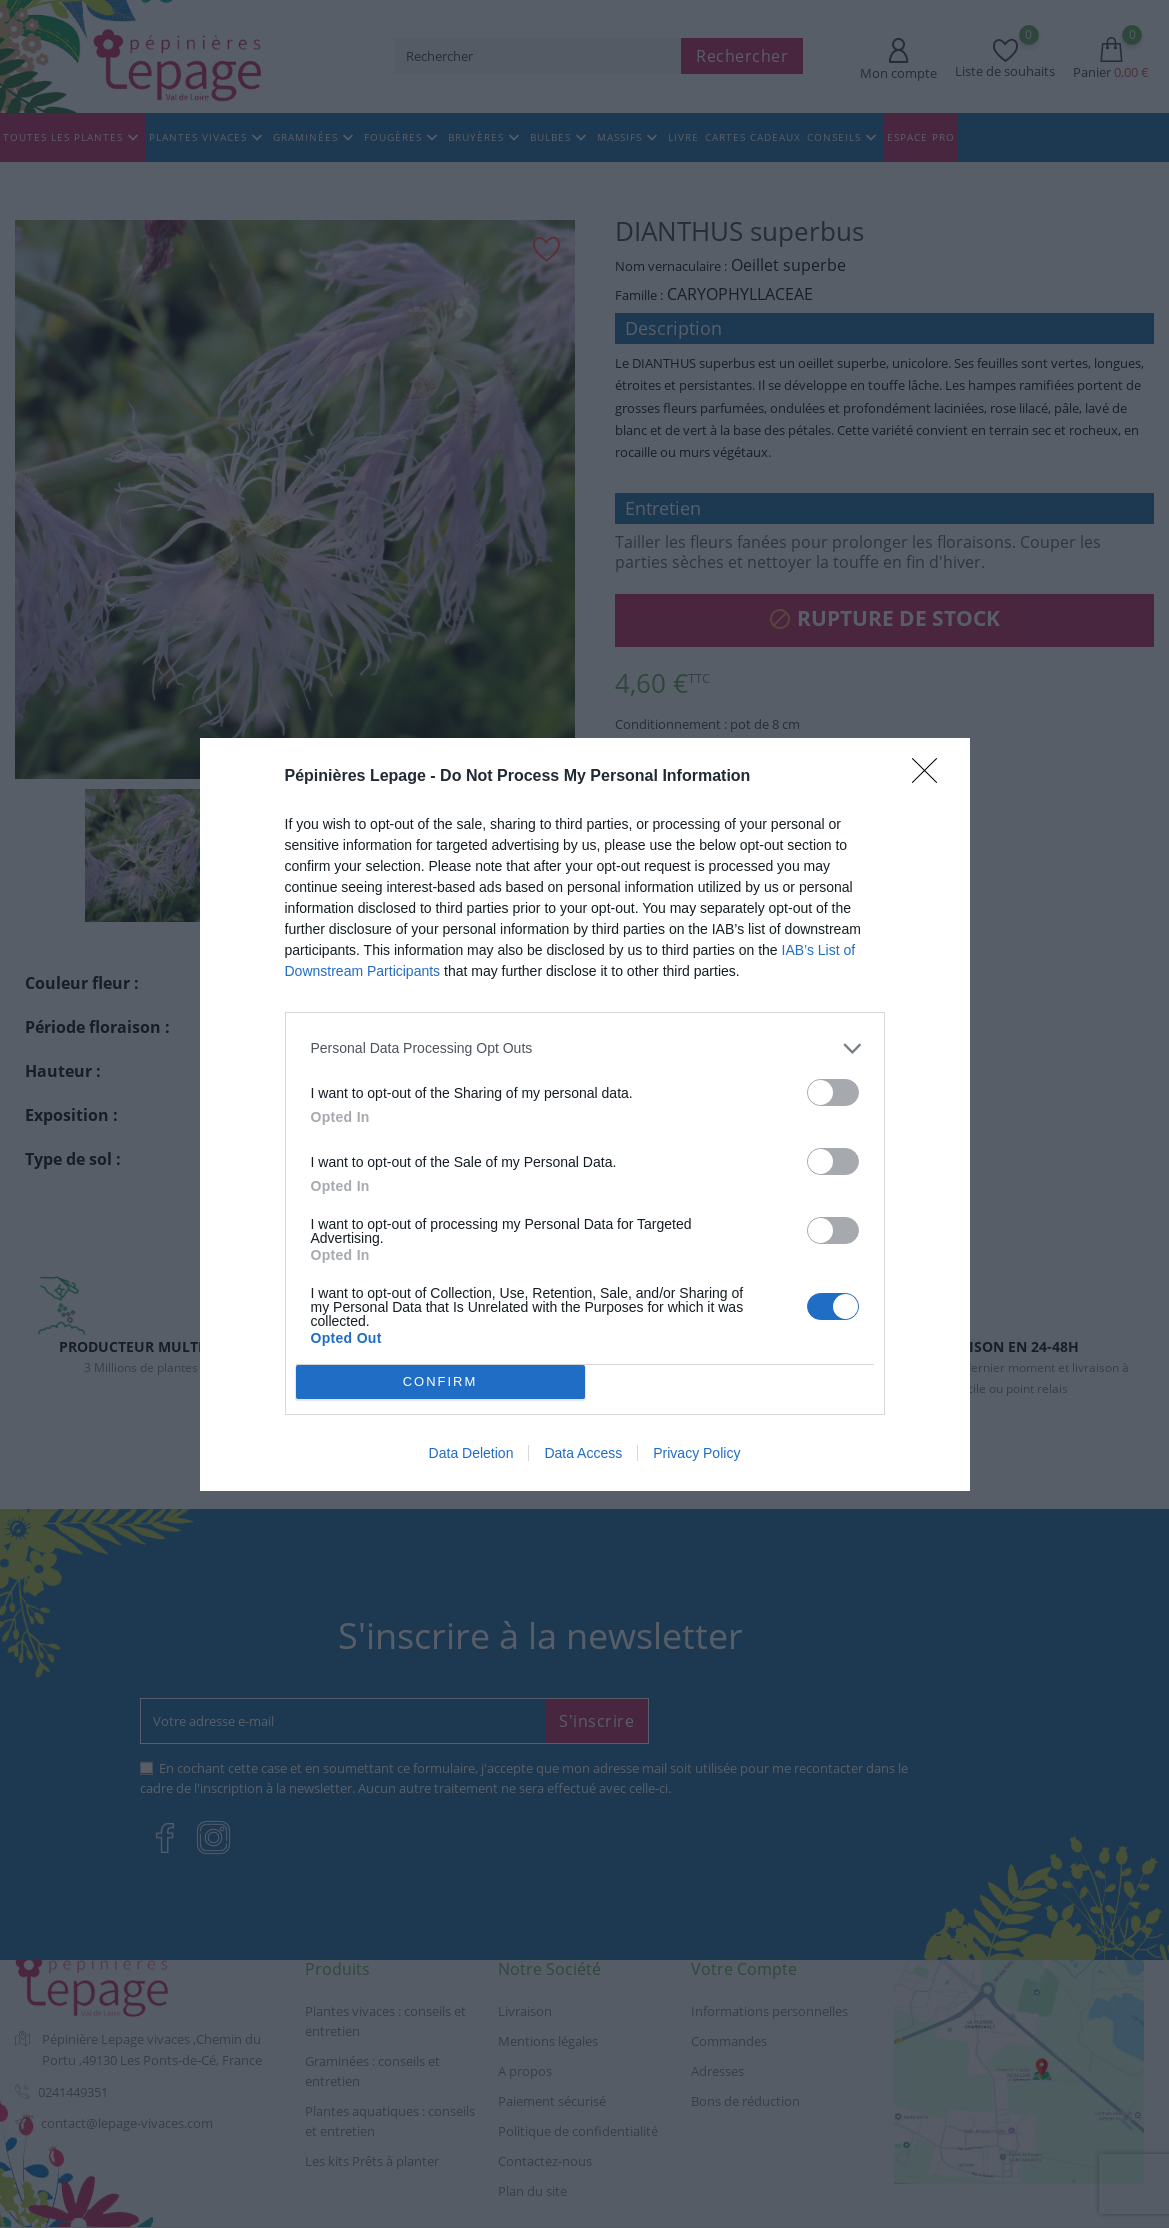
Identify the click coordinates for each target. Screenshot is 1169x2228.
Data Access (583, 1453)
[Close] (931, 777)
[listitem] (585, 1048)
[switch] (833, 1092)
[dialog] (585, 1114)
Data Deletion (471, 1453)
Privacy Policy (696, 1453)
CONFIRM (440, 1381)
